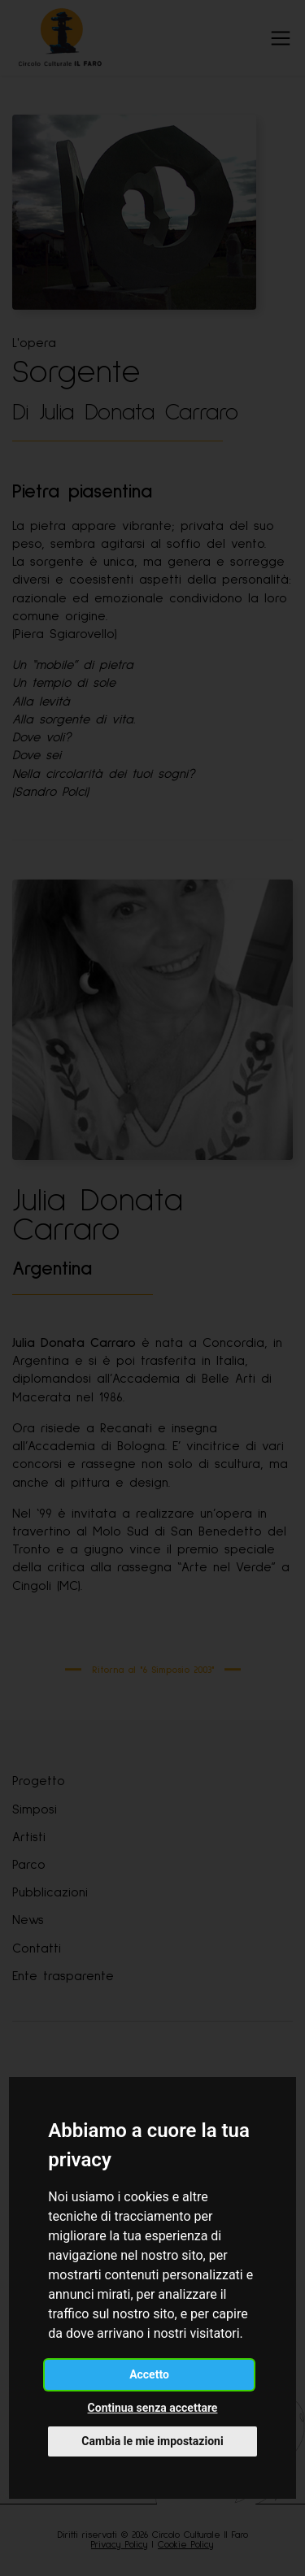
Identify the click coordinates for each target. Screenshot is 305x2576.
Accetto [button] (149, 2374)
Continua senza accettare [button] (153, 2407)
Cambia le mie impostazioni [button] (152, 2441)
